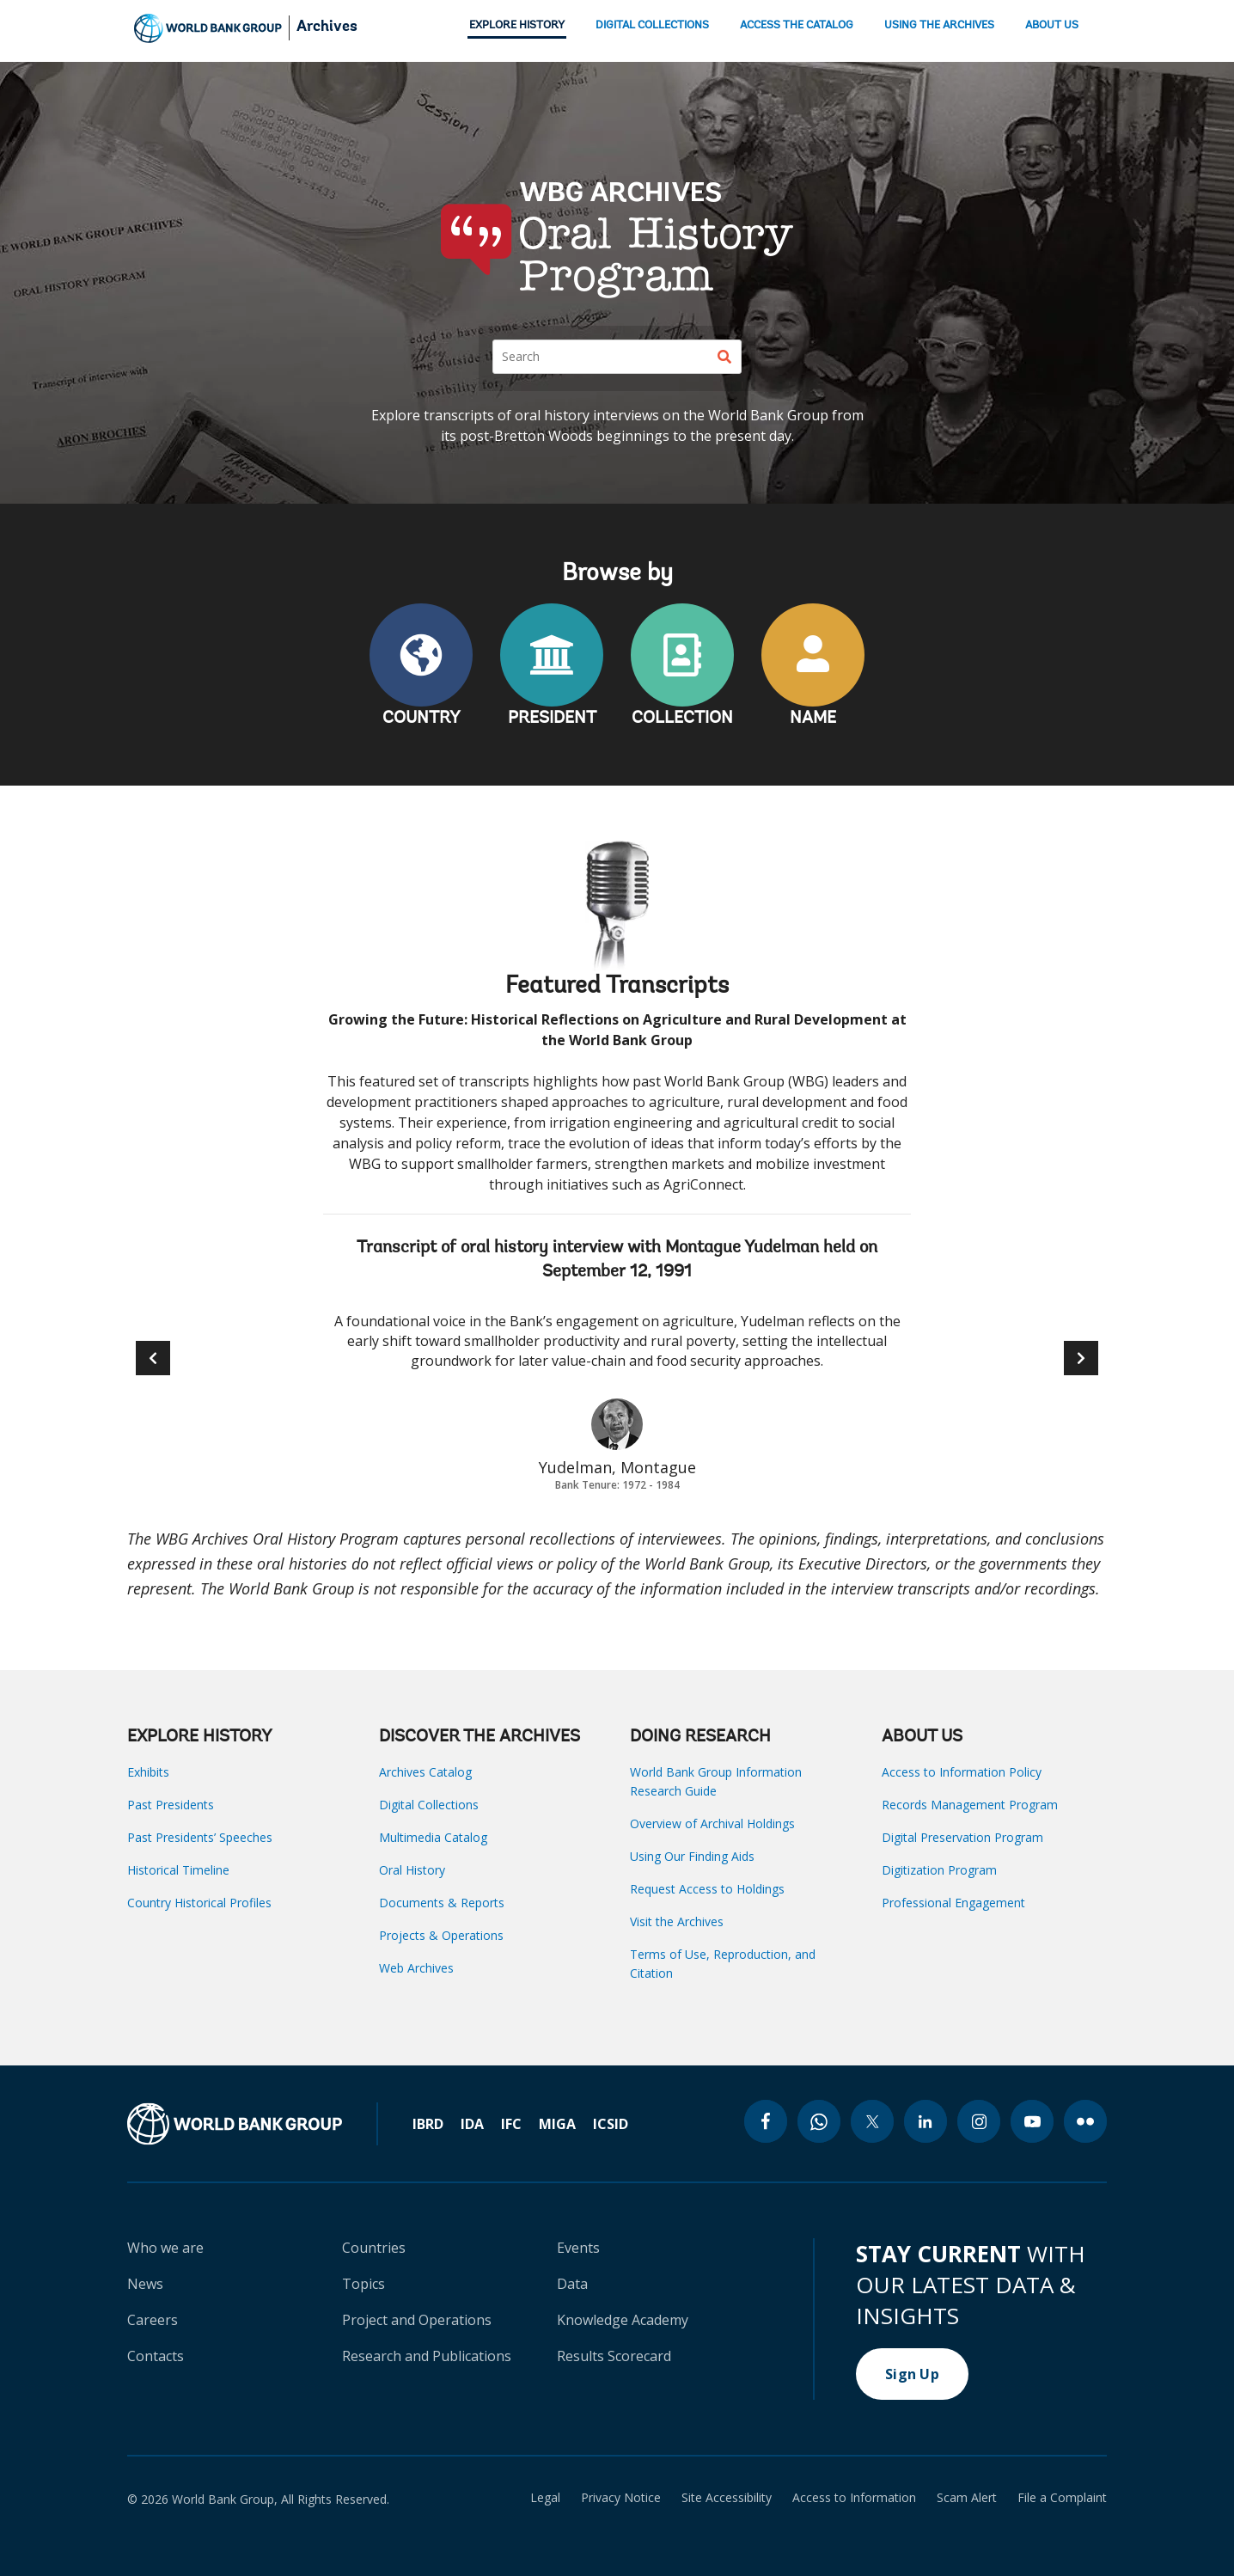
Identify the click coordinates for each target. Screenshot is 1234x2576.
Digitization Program (939, 1870)
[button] (1081, 1358)
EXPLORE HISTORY (517, 25)
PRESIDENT (552, 718)
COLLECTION (682, 718)
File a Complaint (1062, 2498)
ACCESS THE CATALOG (796, 25)
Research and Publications (426, 2356)
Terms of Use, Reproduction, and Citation (723, 1963)
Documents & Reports (441, 1902)
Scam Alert (967, 2498)
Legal (545, 2498)
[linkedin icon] (925, 2121)
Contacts (155, 2356)
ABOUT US (1051, 25)
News (145, 2283)
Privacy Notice (621, 2498)
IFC (511, 2124)
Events (578, 2247)
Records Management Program (970, 1804)
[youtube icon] (1032, 2121)
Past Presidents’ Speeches (199, 1837)
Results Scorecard (614, 2356)
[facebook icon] (765, 2121)
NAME (813, 718)
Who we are (165, 2247)
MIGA (557, 2124)
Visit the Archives (677, 1921)
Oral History (412, 1870)
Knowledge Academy (622, 2319)
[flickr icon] (1085, 2121)
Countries (374, 2247)
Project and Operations (417, 2319)
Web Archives (416, 1968)
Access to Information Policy (962, 1772)
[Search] (617, 357)
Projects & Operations (441, 1935)
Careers (152, 2319)
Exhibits (148, 1772)
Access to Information (854, 2498)
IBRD (427, 2124)
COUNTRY (421, 718)
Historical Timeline (178, 1870)
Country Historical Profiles (199, 1902)
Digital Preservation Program (962, 1837)
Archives (326, 27)
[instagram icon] (978, 2121)
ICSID (610, 2124)
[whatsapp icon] (818, 2121)
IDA (472, 2124)
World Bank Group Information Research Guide (716, 1781)
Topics (363, 2283)
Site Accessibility (726, 2498)
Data (572, 2283)
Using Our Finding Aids (692, 1856)
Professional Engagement (953, 1902)
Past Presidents (170, 1804)
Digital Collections (429, 1804)
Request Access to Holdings (707, 1889)
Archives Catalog (425, 1772)
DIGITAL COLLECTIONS (652, 25)
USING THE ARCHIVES (939, 25)
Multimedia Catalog (433, 1837)
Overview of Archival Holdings (712, 1823)
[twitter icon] (872, 2121)
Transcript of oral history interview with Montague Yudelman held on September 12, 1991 (617, 1260)
